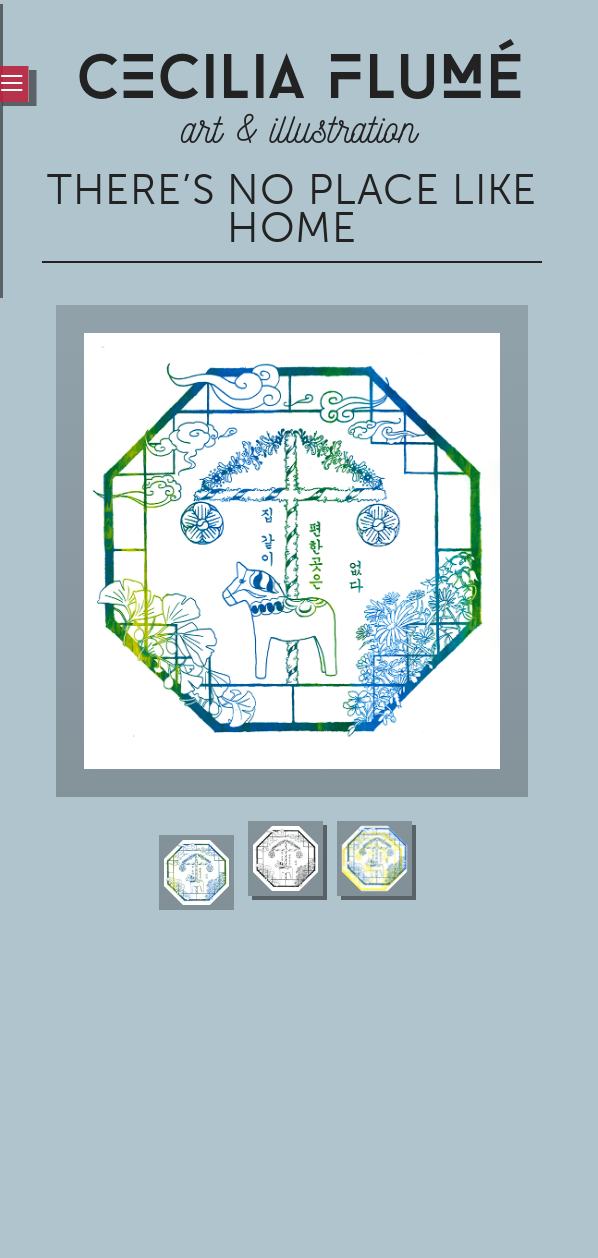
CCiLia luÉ (299, 82)
